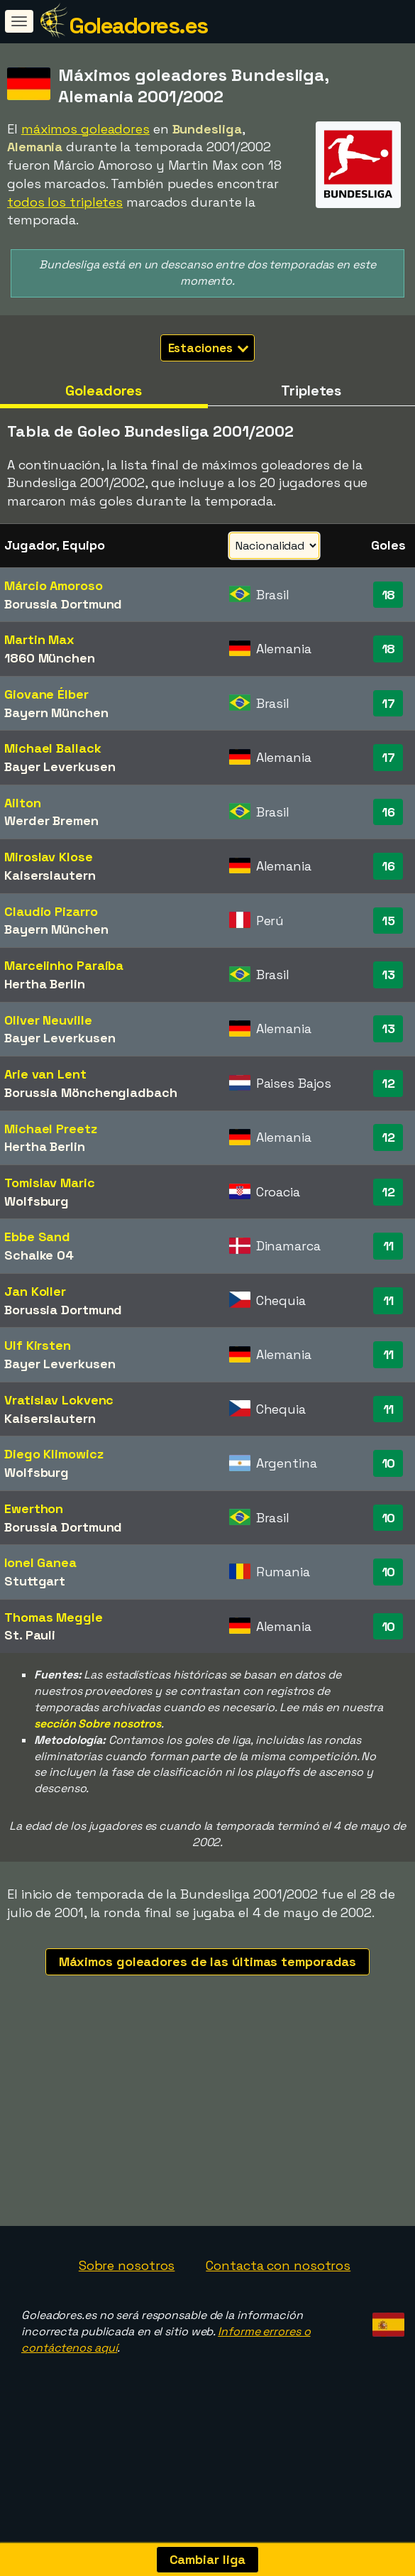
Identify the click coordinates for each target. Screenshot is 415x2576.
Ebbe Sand (37, 1236)
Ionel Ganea (40, 1562)
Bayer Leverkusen (59, 766)
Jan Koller (35, 1291)
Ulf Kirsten (37, 1345)
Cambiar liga (208, 2559)
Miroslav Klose (48, 856)
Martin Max (39, 639)
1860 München (49, 658)
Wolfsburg (36, 1201)
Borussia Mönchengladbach (90, 1092)
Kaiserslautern (50, 875)
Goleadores (103, 390)
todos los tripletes (65, 202)
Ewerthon (33, 1508)
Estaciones (208, 348)
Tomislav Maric (49, 1182)
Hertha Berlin (44, 984)
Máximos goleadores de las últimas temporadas (208, 1961)
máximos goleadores (85, 129)
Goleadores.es (138, 25)
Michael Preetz (50, 1128)
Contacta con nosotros (278, 2311)
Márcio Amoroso (53, 585)
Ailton (22, 803)
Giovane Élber (46, 694)
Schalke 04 (39, 1255)
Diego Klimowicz (54, 1454)
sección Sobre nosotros (97, 1723)
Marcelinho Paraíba (63, 965)
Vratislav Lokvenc (59, 1400)
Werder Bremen (51, 820)
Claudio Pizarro (51, 911)
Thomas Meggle (53, 1617)
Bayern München (56, 712)
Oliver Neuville (48, 1020)
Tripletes (311, 390)
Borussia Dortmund (63, 604)
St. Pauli (29, 1635)
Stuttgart (34, 1581)
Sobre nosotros (127, 2311)
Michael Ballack (52, 748)
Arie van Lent (45, 1074)
